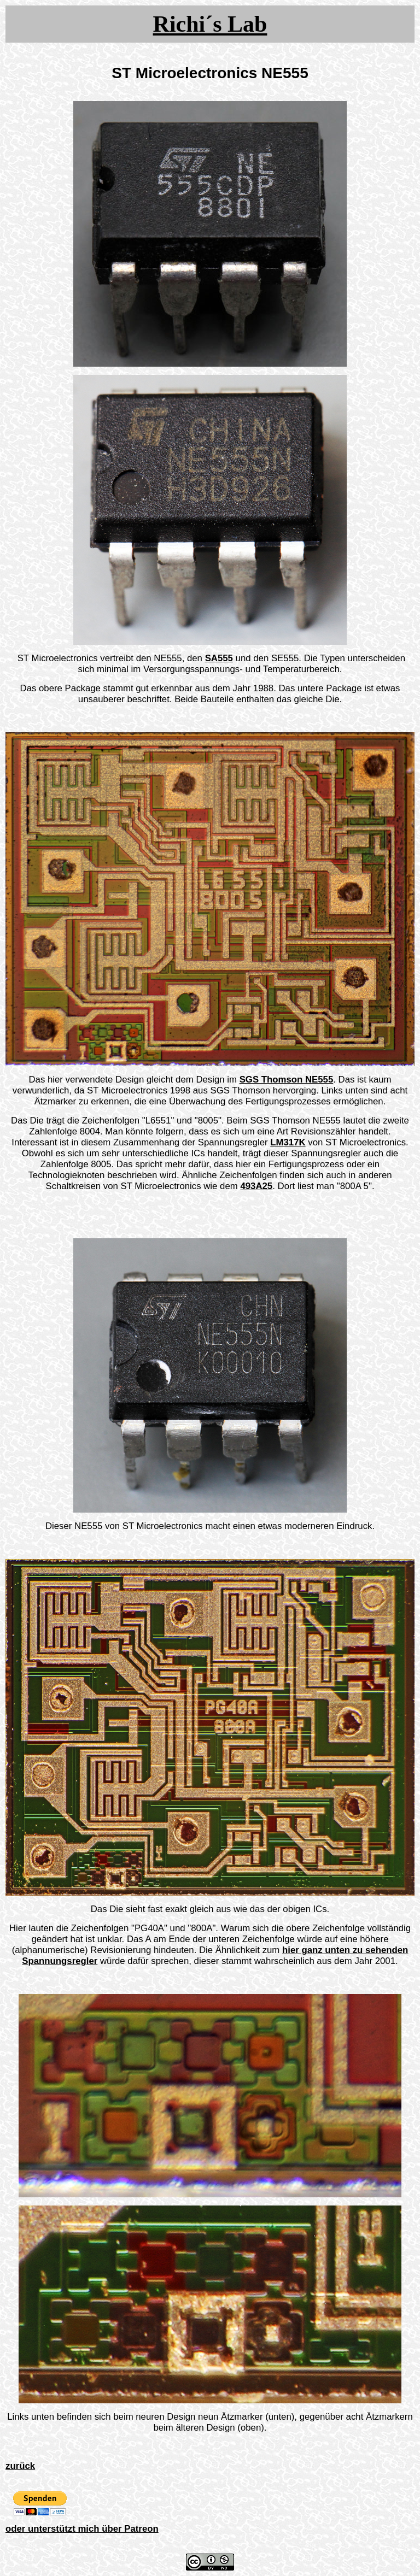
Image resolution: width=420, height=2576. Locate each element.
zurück (20, 2466)
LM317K (287, 1142)
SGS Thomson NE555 (287, 1079)
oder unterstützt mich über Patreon (82, 2529)
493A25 (256, 1186)
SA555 (219, 658)
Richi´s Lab (210, 24)
